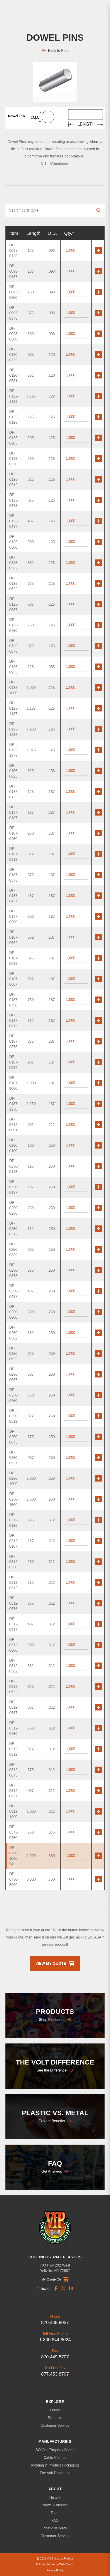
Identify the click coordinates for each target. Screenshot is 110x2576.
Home (55, 2410)
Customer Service (55, 2425)
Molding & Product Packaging (55, 2465)
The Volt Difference (55, 2473)
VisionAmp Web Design (60, 2564)
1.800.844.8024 (55, 2339)
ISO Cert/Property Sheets (54, 2450)
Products (55, 2418)
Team (54, 2513)
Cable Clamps (55, 2457)
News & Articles (54, 2505)
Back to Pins (55, 50)
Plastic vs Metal (54, 2528)
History (55, 2497)
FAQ (55, 2520)
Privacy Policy (55, 2570)
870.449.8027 (55, 2322)
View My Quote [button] (55, 1963)
